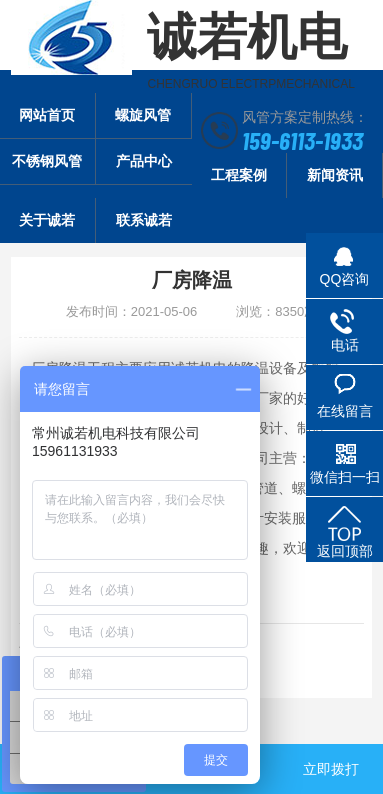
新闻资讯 (335, 175)
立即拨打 (331, 769)
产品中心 (144, 161)
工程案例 (239, 175)
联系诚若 (144, 220)
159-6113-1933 (302, 140)
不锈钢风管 (47, 161)
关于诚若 (47, 220)
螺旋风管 (143, 115)
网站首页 (47, 115)
